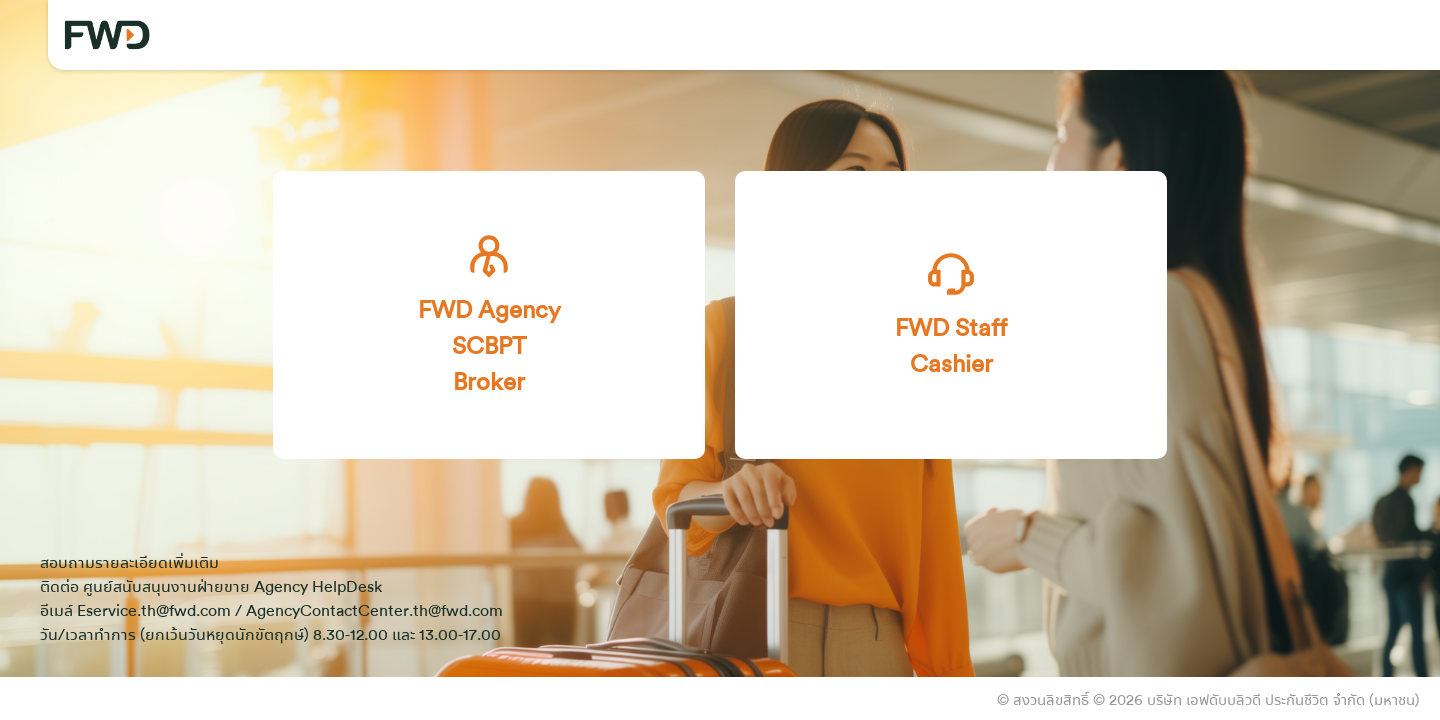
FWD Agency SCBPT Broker (489, 314)
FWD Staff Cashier (951, 314)
